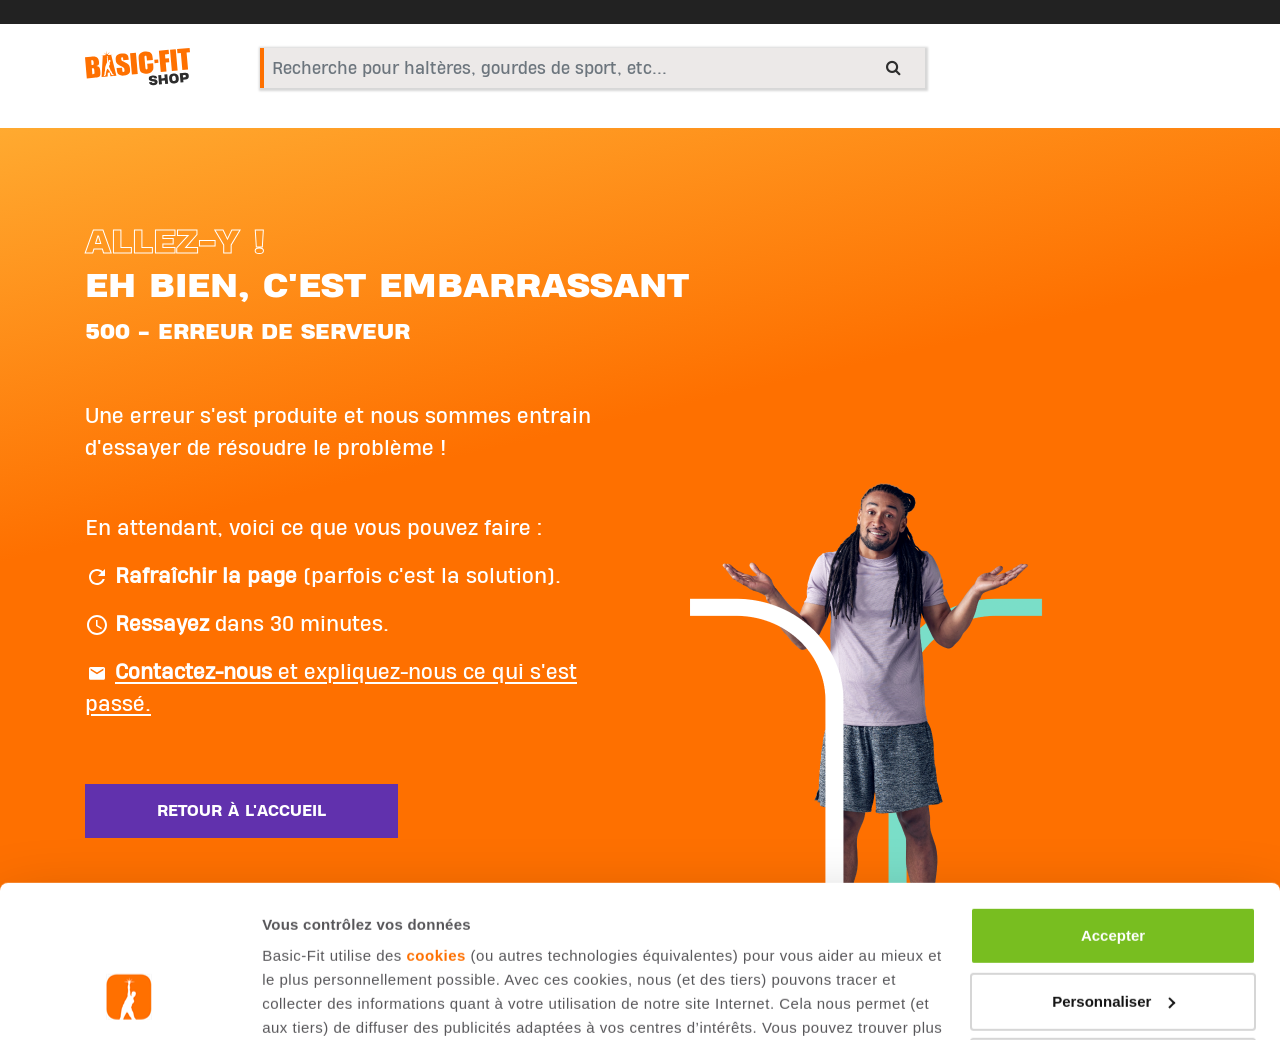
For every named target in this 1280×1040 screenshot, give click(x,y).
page (577, 921)
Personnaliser (1113, 870)
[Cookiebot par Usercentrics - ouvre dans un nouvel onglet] (129, 1001)
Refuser (1113, 936)
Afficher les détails (329, 1000)
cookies (436, 825)
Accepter (1113, 805)
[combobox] (592, 68)
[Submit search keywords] (893, 67)
